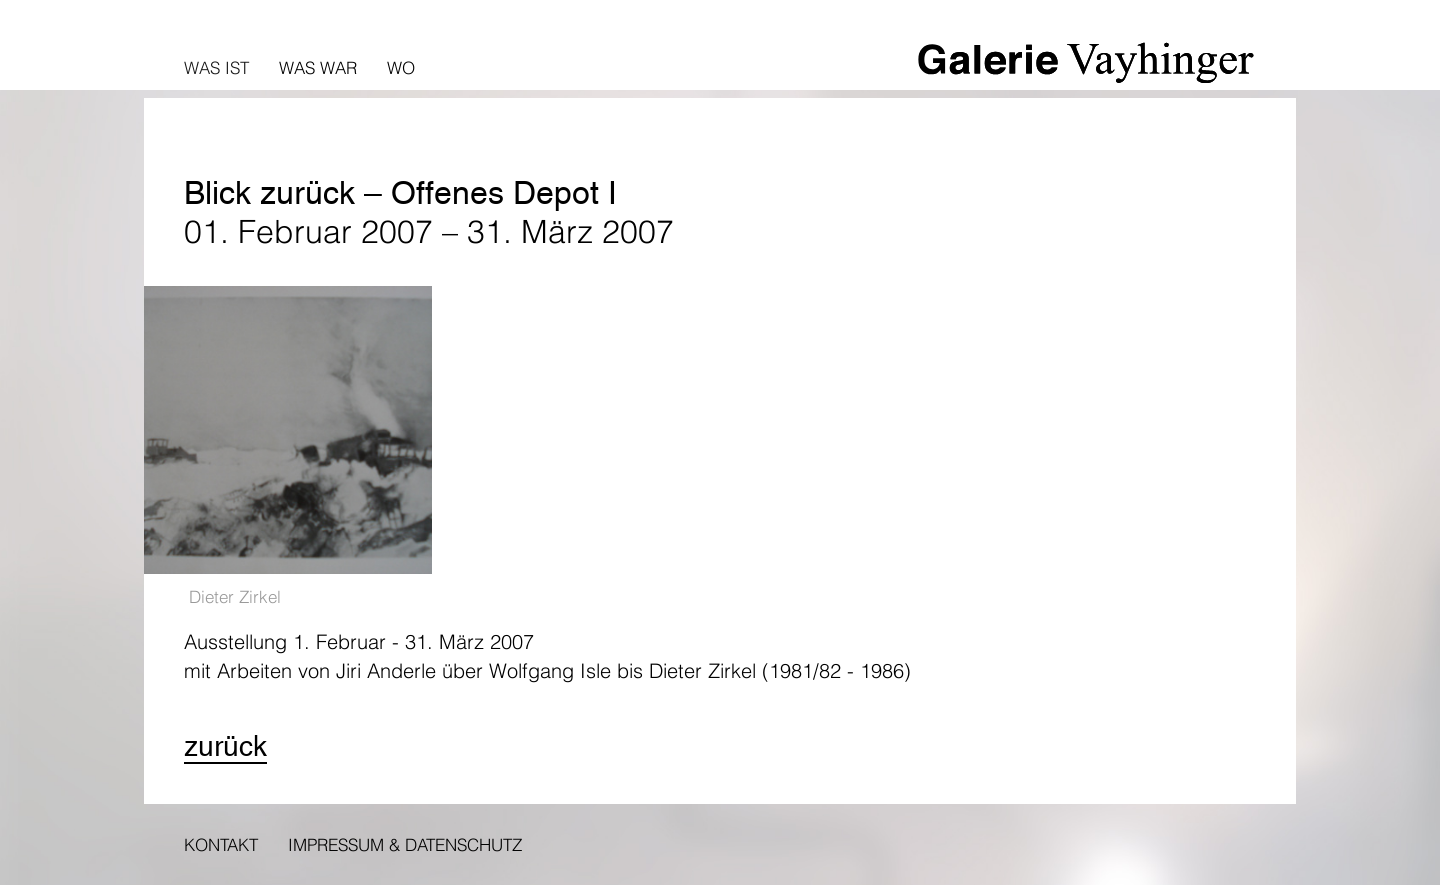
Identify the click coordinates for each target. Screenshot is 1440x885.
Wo (401, 67)
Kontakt (221, 844)
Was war (318, 67)
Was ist (216, 67)
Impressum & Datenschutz (405, 844)
